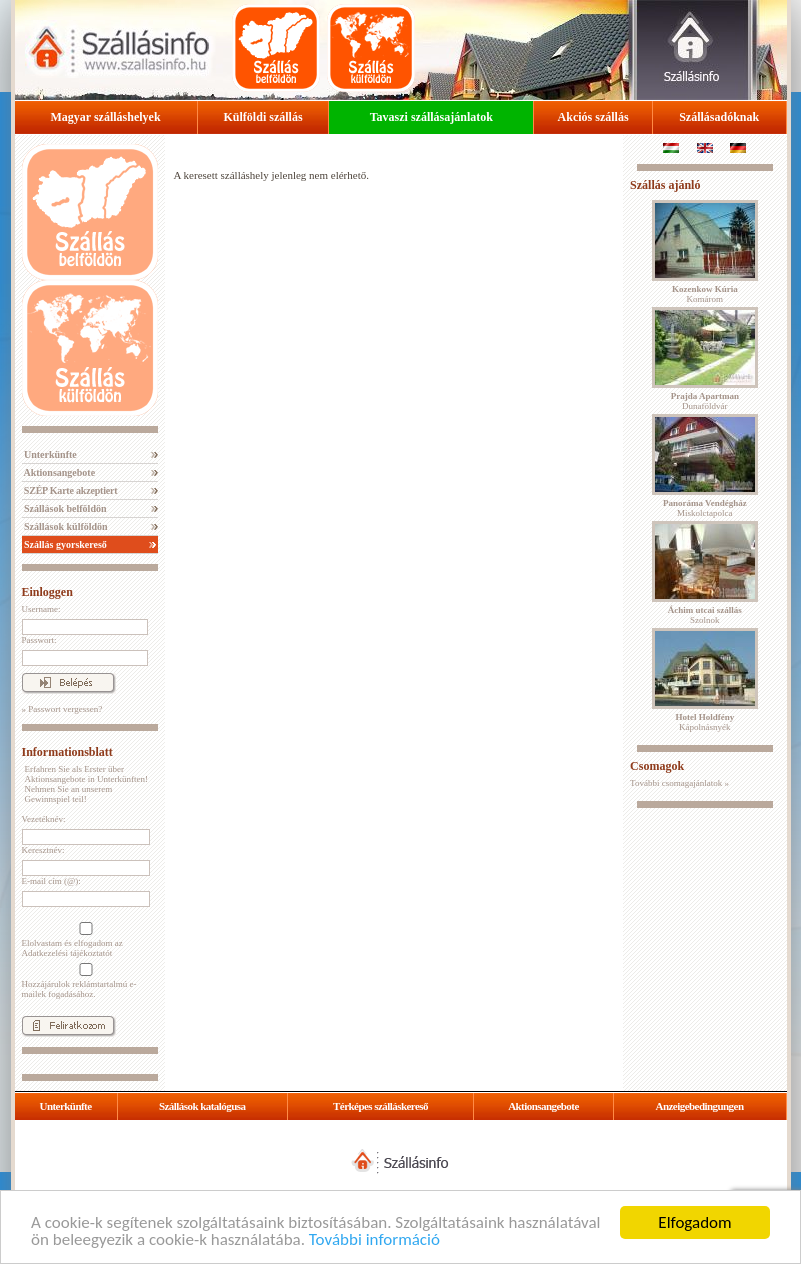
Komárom (705, 294)
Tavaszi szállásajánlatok (431, 117)
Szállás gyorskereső (64, 544)
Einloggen (47, 592)
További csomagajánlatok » (679, 783)
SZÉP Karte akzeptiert (70, 490)
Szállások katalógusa (202, 1106)
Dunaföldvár (705, 401)
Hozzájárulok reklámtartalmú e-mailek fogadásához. (84, 981)
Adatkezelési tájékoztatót (67, 953)
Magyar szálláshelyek (106, 117)
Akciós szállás (593, 117)
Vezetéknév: (44, 819)
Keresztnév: (43, 850)
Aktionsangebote (59, 472)
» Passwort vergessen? (62, 709)
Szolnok (705, 615)
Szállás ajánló (665, 185)
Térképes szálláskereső (380, 1106)
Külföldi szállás (263, 117)
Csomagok (657, 766)
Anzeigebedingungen (700, 1106)
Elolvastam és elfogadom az (84, 940)
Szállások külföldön (65, 526)
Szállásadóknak (719, 117)
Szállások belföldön (64, 508)
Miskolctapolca (705, 508)
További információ (374, 1240)
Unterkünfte (49, 454)
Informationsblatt (67, 752)
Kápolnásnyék (704, 722)
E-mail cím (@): (51, 881)
